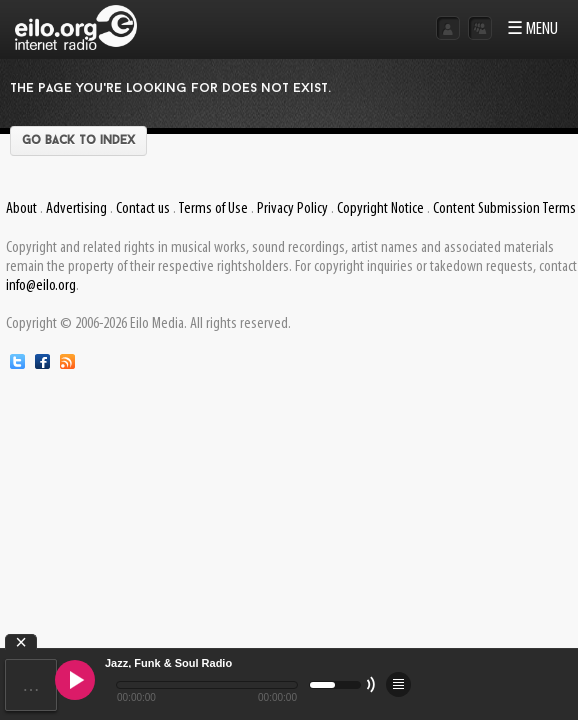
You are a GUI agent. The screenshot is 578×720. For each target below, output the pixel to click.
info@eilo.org (41, 286)
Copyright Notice (380, 209)
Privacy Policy (292, 209)
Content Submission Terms (504, 209)
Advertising (76, 209)
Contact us (143, 209)
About (21, 209)
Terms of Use (213, 209)
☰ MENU (532, 29)
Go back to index (78, 141)
